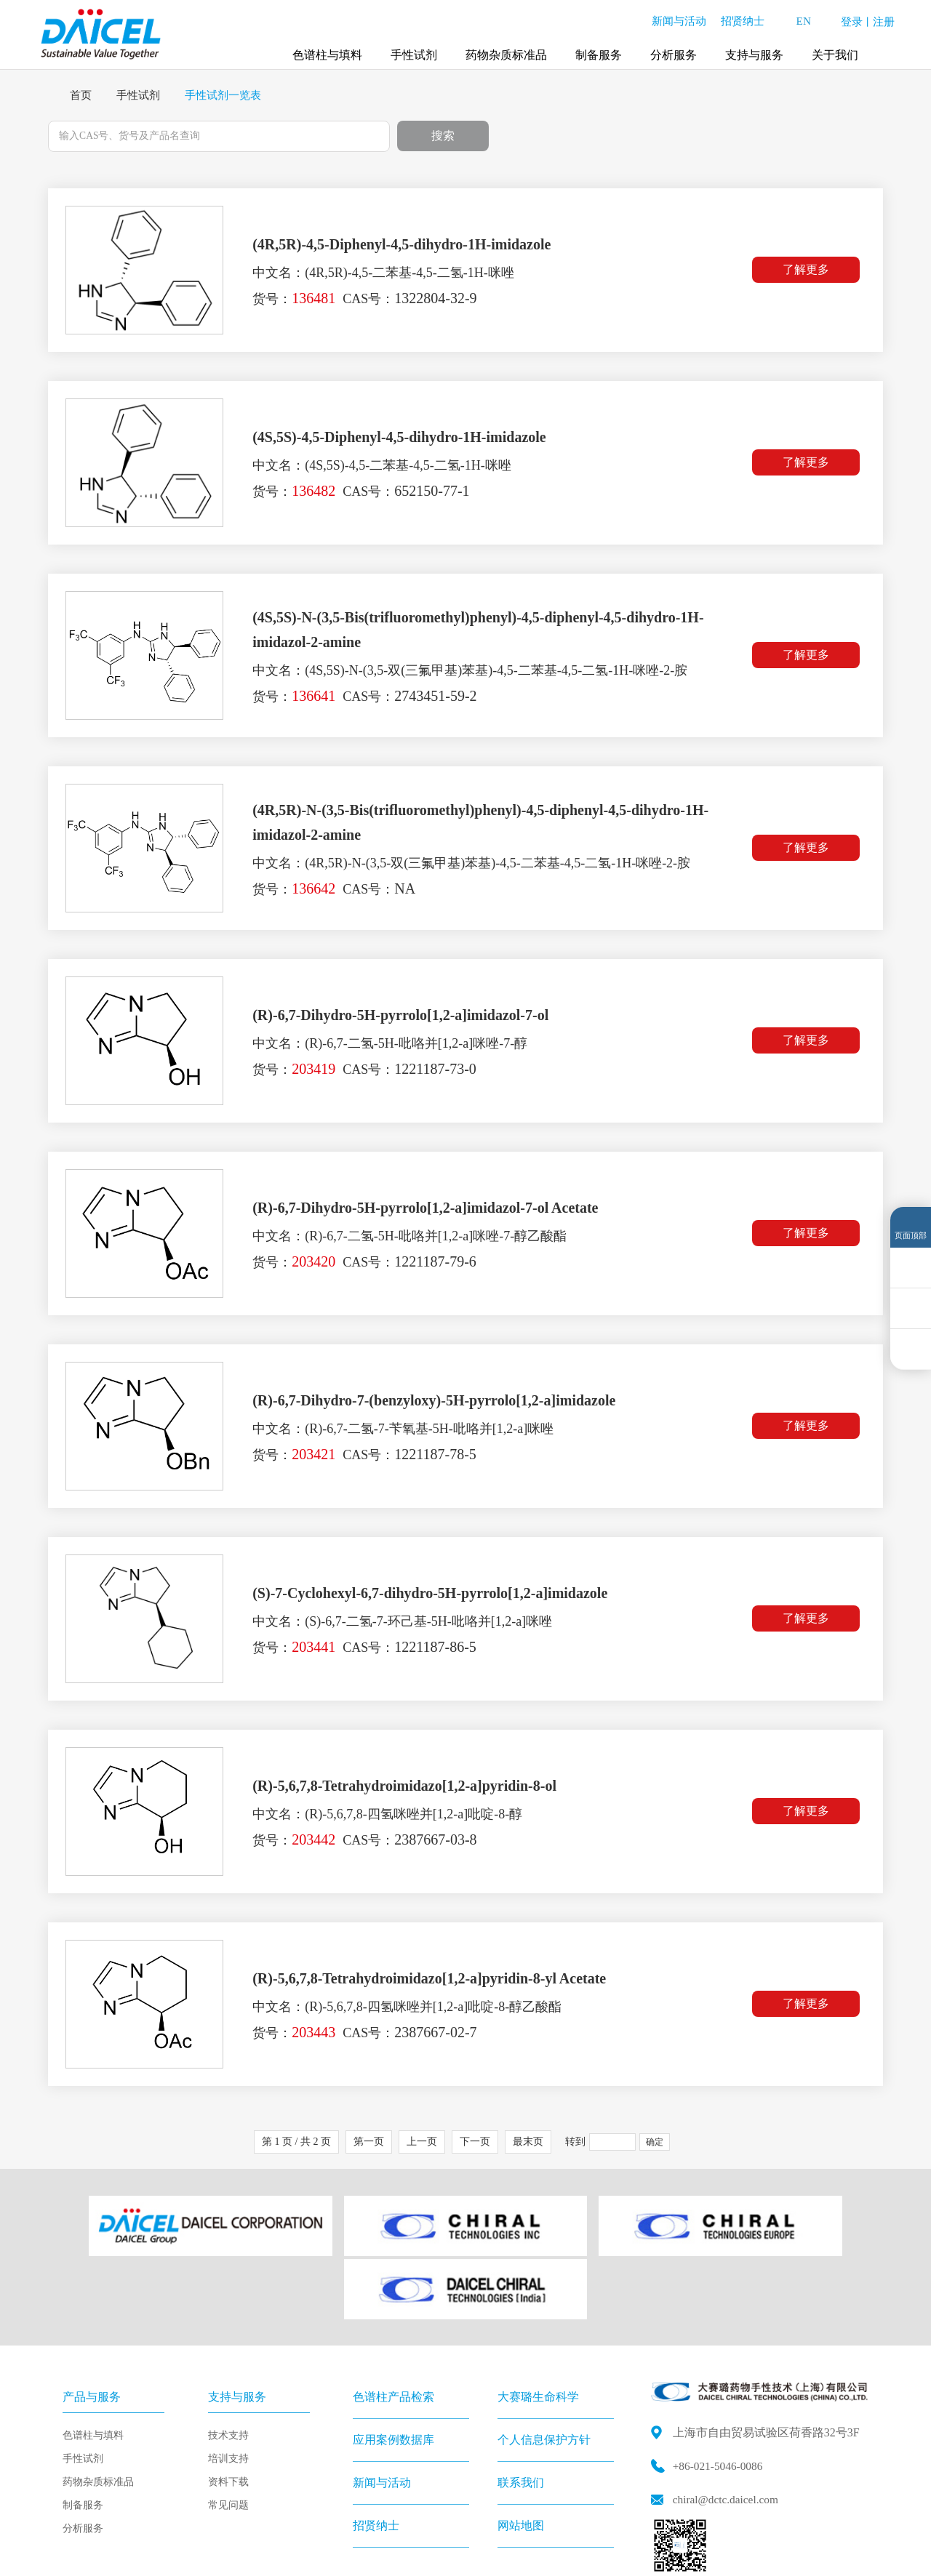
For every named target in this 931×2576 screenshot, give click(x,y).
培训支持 (228, 2383)
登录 (852, 19)
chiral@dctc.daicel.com (728, 2423)
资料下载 (228, 2406)
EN (801, 18)
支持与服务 (754, 50)
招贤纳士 (737, 18)
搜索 (443, 136)
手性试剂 (414, 50)
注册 (884, 19)
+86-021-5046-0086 (720, 2389)
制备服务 (598, 50)
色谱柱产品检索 (393, 2321)
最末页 (528, 2142)
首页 (81, 95)
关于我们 (835, 50)
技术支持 (228, 2359)
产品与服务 (92, 2321)
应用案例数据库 (393, 2364)
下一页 (475, 2142)
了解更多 (809, 271)
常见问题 (228, 2429)
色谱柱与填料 (327, 50)
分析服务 (673, 50)
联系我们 (521, 2407)
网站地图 (521, 2450)
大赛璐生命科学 (538, 2321)
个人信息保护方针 (544, 2364)
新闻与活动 (673, 18)
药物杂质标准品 (506, 50)
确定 (654, 2143)
